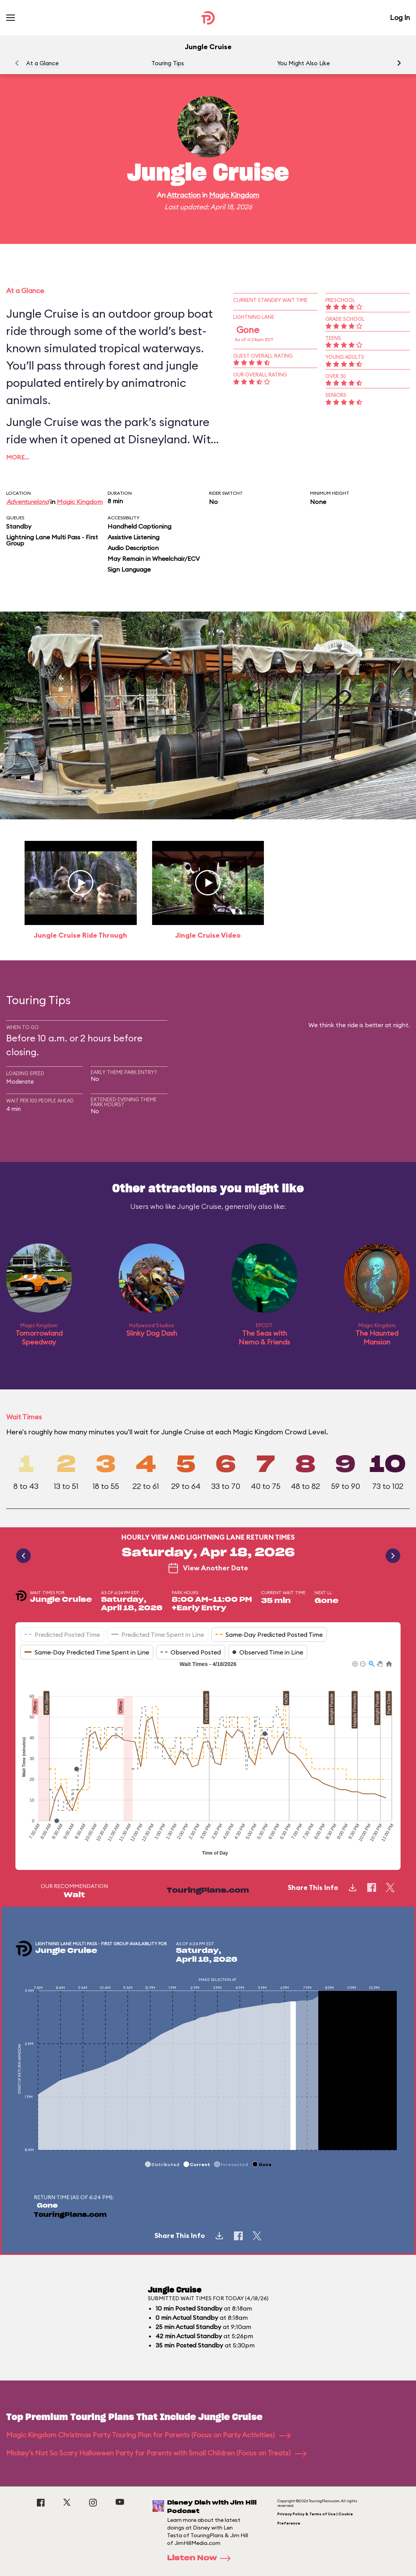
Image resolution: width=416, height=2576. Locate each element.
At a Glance (42, 63)
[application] (208, 1759)
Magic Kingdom (234, 195)
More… (17, 457)
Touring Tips (167, 63)
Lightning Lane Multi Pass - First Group (52, 540)
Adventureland (27, 502)
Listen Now (201, 2558)
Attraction (184, 195)
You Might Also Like (303, 63)
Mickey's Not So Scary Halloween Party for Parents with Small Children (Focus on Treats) (156, 2452)
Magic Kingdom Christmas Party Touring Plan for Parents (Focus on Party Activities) (148, 2434)
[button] (399, 63)
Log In (400, 17)
